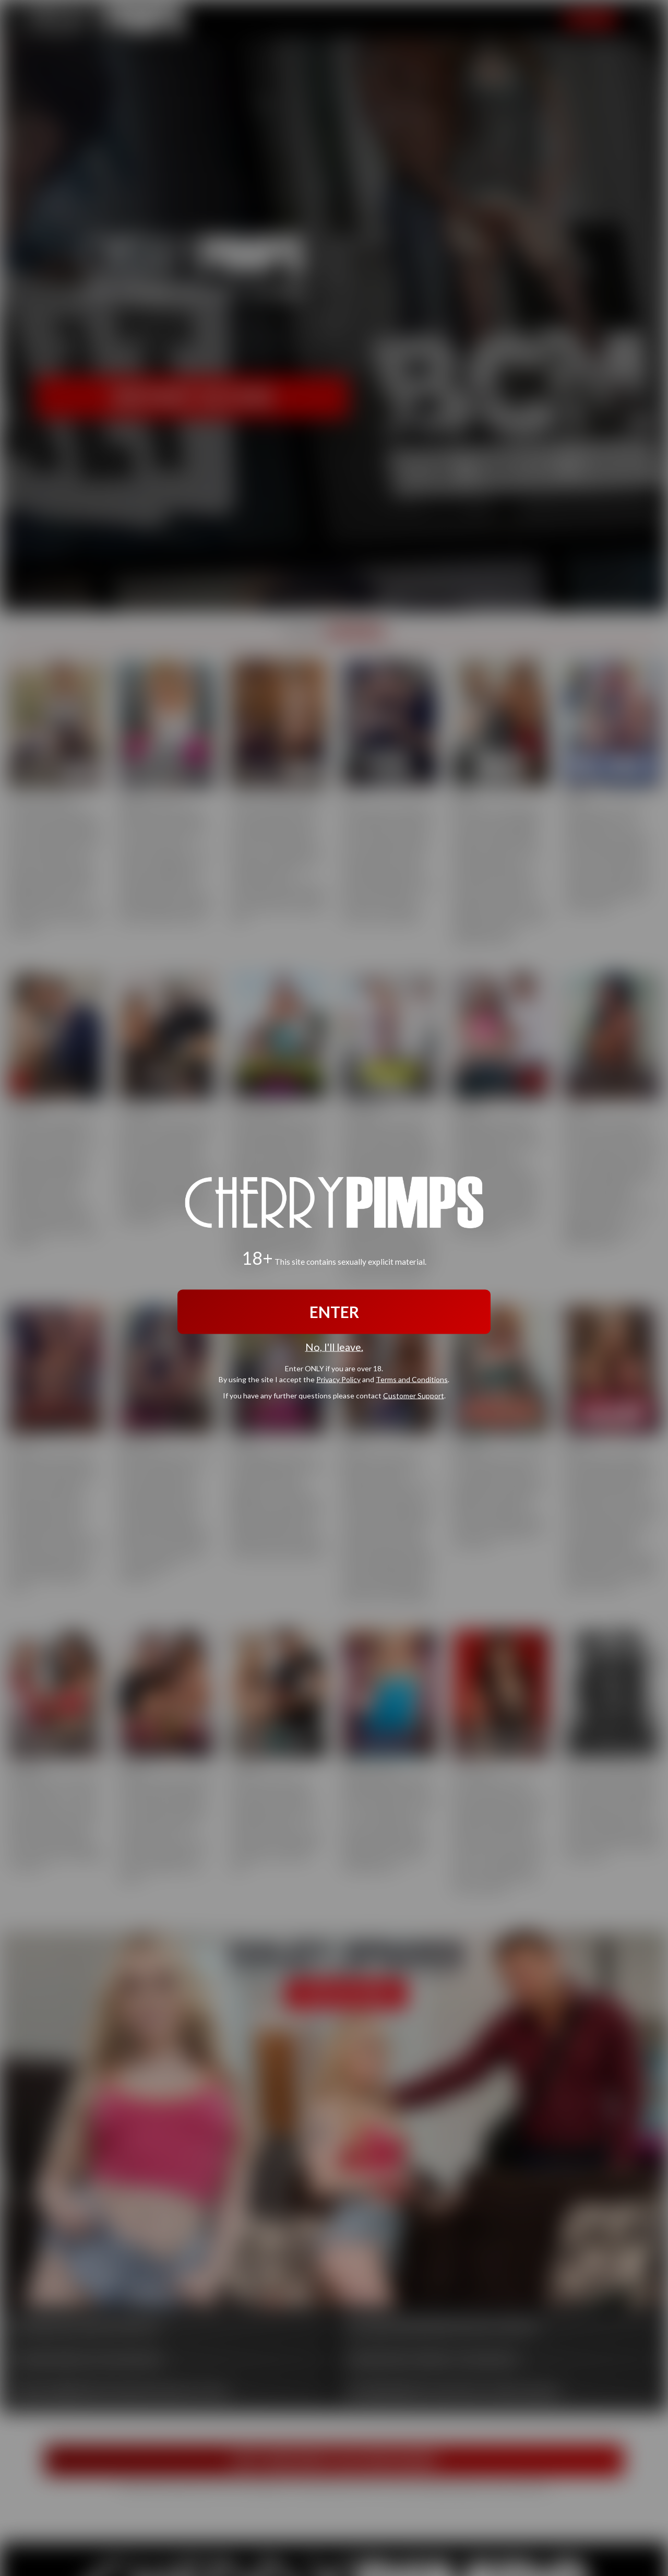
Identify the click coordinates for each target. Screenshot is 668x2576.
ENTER (334, 1311)
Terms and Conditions (412, 1378)
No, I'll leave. (334, 1347)
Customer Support (413, 1395)
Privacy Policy (338, 1378)
